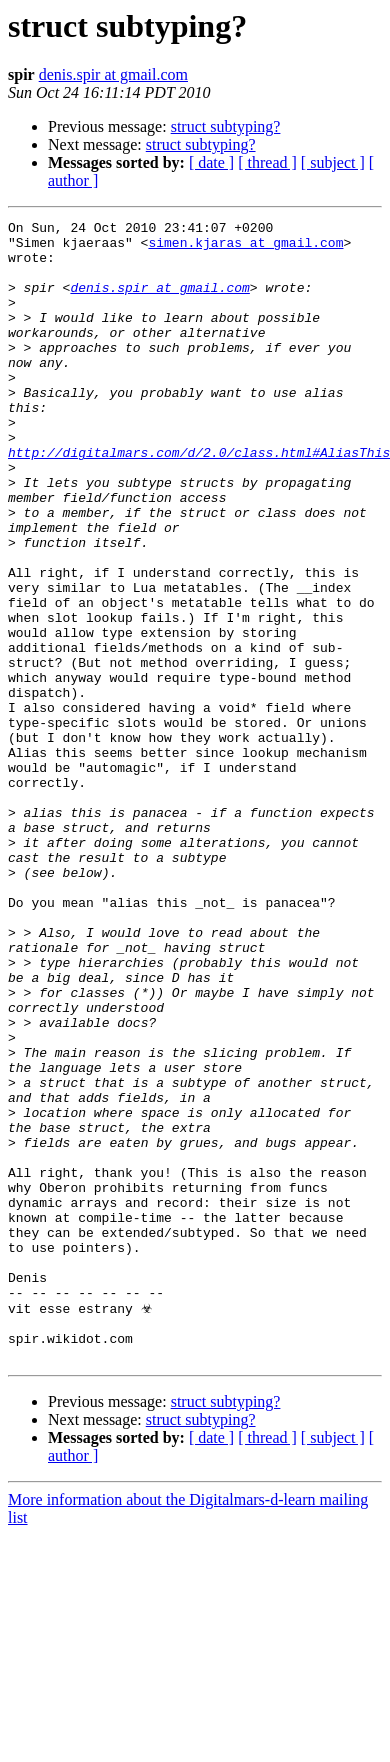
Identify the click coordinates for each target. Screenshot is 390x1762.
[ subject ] (333, 162)
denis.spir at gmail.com (113, 74)
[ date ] (211, 162)
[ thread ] (267, 162)
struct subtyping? (226, 126)
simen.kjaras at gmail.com (245, 248)
